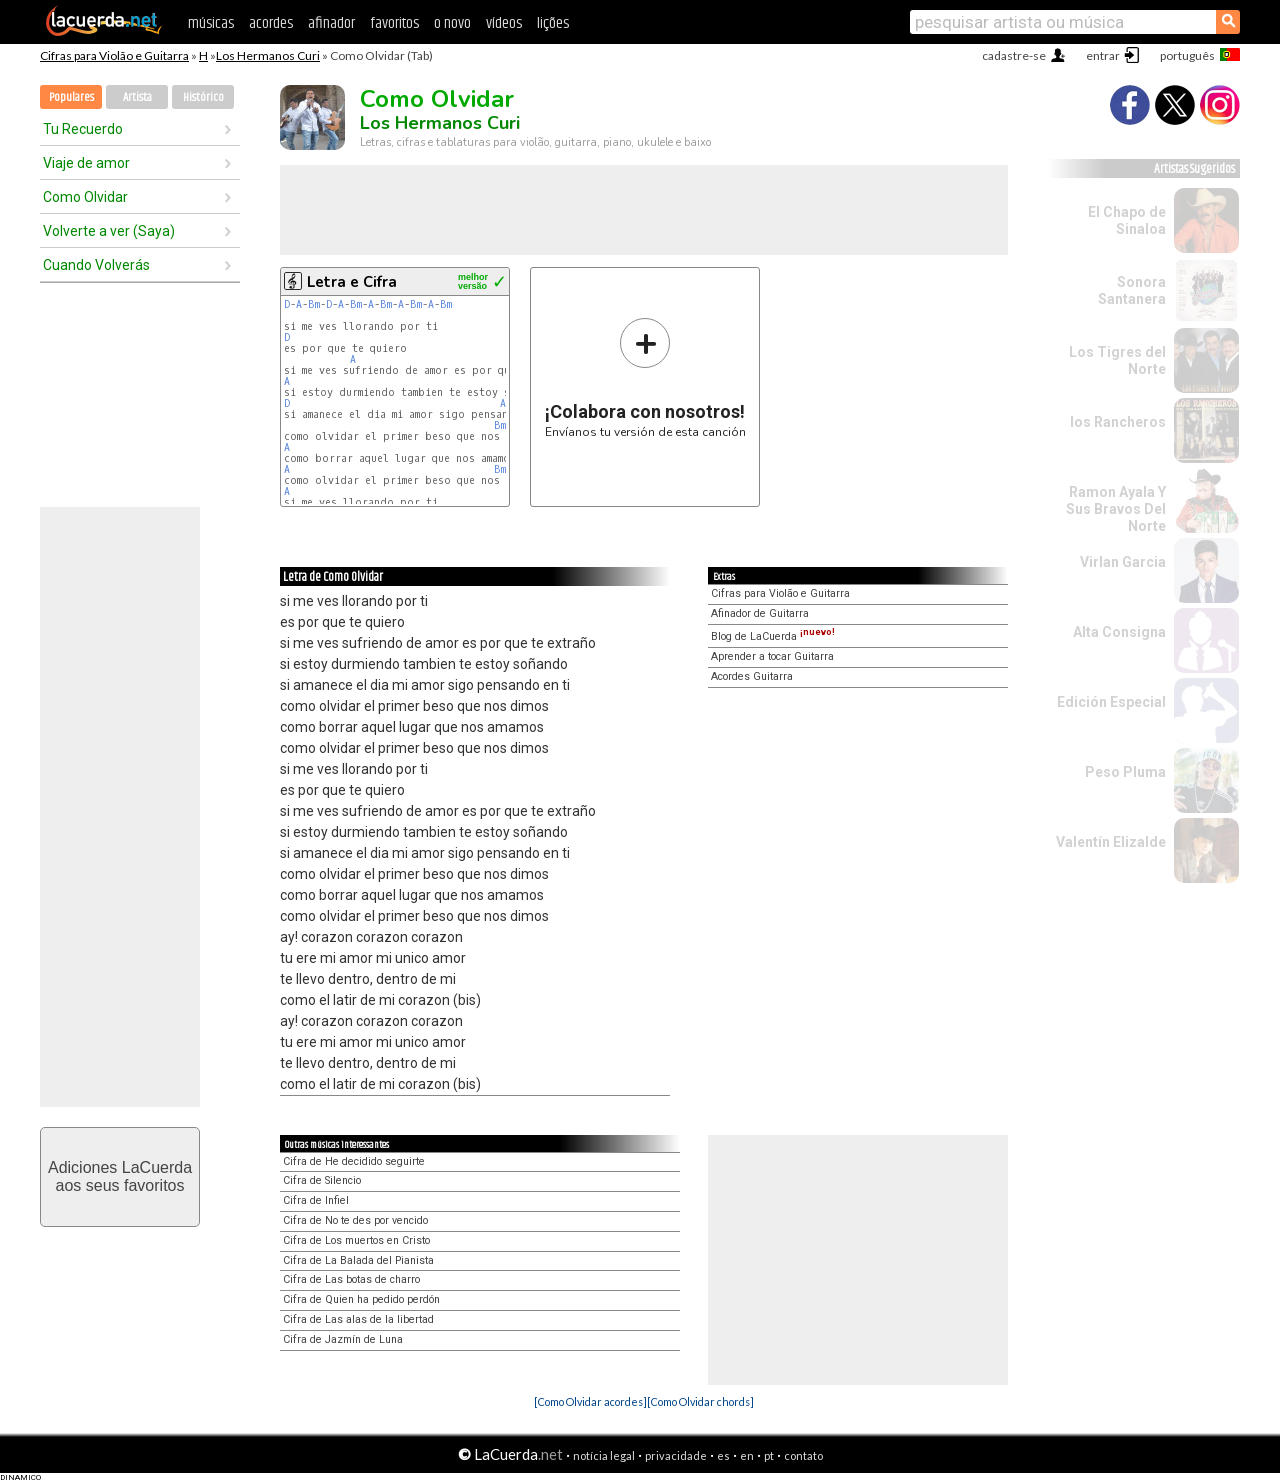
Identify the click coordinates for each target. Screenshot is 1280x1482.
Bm (314, 304)
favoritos (394, 23)
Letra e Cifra (352, 282)
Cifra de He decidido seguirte (354, 1161)
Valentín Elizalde (1111, 842)
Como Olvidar (85, 197)
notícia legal (604, 1455)
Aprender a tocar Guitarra (772, 656)
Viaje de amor (86, 163)
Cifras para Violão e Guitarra (114, 55)
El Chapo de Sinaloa (1127, 220)
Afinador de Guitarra (760, 613)
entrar (1103, 55)
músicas (211, 23)
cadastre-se (1014, 55)
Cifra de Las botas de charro (351, 1279)
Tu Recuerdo (83, 129)
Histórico (203, 97)
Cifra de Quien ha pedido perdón (361, 1299)
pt (769, 1455)
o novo (452, 23)
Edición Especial (1111, 702)
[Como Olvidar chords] (700, 1401)
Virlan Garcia (1123, 562)
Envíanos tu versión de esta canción (645, 377)
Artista (137, 97)
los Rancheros (1118, 422)
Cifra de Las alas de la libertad (358, 1319)
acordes (271, 23)
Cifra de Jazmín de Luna (343, 1339)
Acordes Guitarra (752, 676)
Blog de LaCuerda (773, 636)
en (747, 1455)
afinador (331, 23)
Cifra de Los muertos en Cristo (356, 1240)
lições (553, 23)
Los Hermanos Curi (268, 55)
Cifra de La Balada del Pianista (358, 1260)
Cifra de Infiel (316, 1200)
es (723, 1455)
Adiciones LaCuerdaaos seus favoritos (120, 1176)
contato (803, 1455)
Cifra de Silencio (322, 1180)
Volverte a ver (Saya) (109, 231)
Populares (71, 97)
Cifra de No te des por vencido (355, 1220)
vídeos (504, 23)
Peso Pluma (1125, 772)
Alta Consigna (1119, 632)
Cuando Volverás (96, 265)
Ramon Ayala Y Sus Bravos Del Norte (1116, 509)
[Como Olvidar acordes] (590, 1401)
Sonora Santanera (1132, 290)
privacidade (676, 1455)
